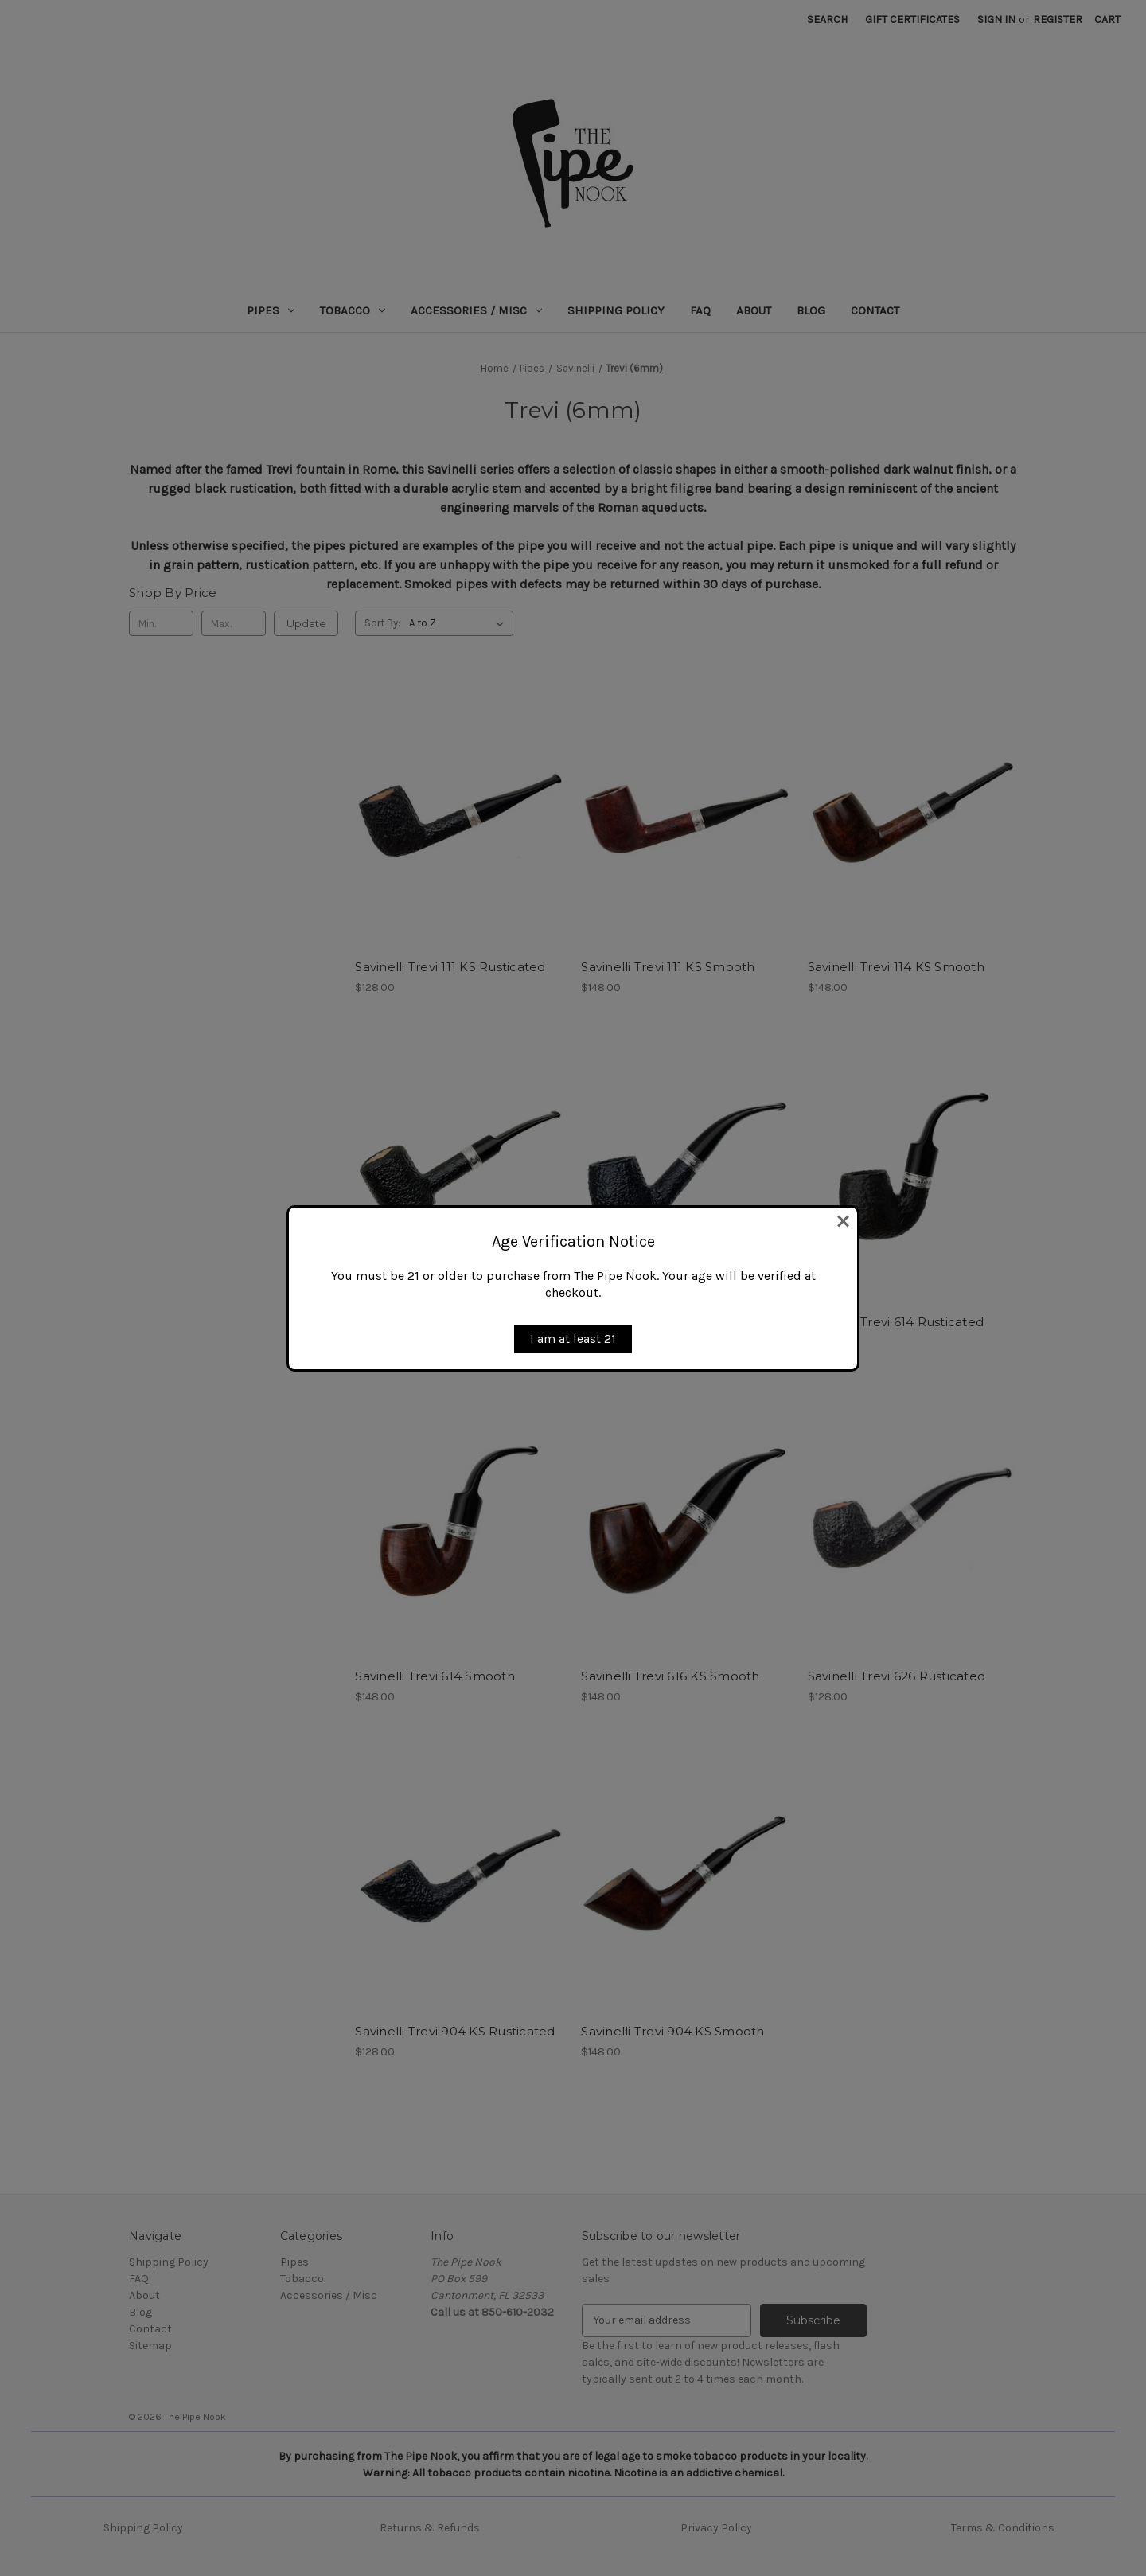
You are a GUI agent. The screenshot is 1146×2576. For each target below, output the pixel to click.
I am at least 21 (573, 1338)
